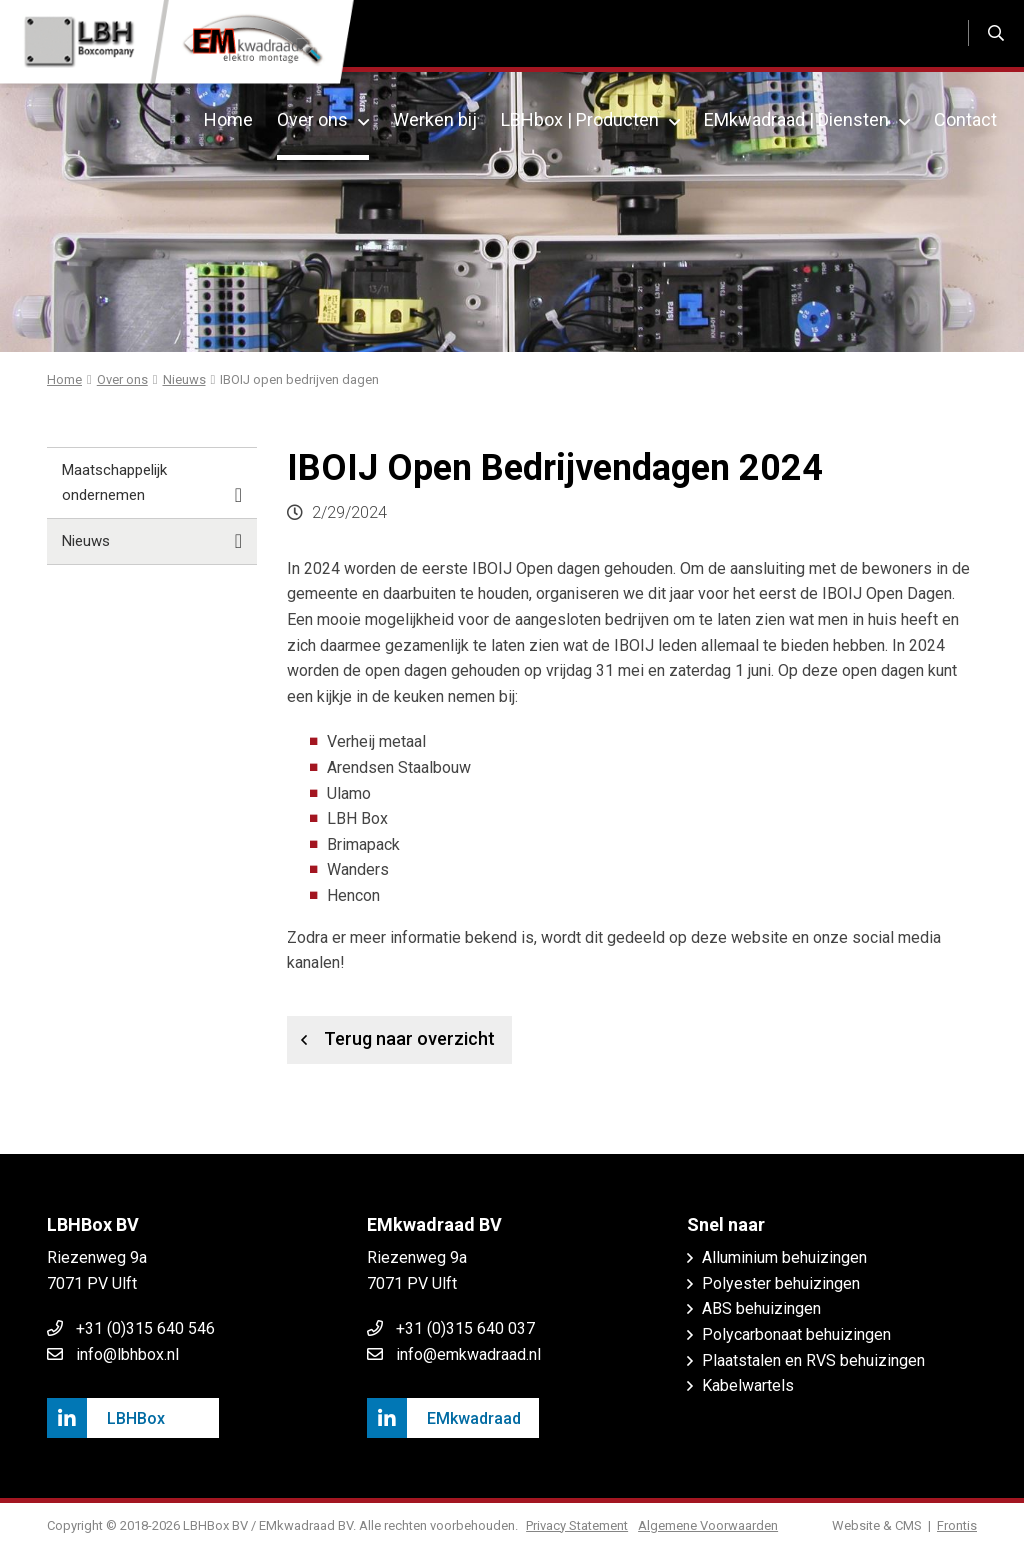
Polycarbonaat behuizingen (796, 1334)
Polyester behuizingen (781, 1283)
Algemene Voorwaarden (710, 1525)
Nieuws (152, 541)
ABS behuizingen (761, 1308)
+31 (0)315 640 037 (465, 1328)
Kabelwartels (748, 1385)
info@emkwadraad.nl (468, 1354)
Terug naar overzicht (391, 1040)
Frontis (957, 1525)
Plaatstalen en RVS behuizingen (813, 1360)
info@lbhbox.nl (127, 1354)
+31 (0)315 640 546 (145, 1328)
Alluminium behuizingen (784, 1257)
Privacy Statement (579, 1525)
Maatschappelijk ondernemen (152, 484)
